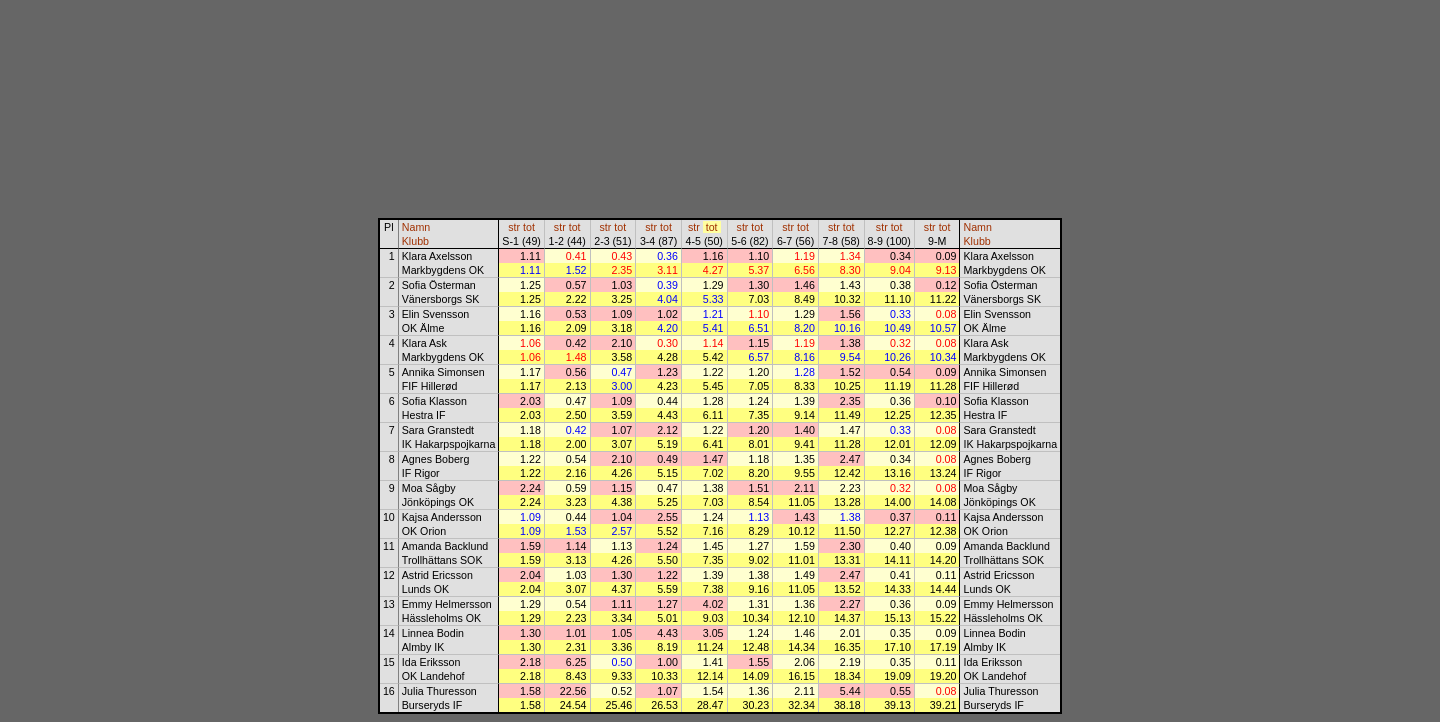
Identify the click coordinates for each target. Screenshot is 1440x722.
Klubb (415, 241)
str (514, 227)
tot (529, 227)
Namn (416, 227)
